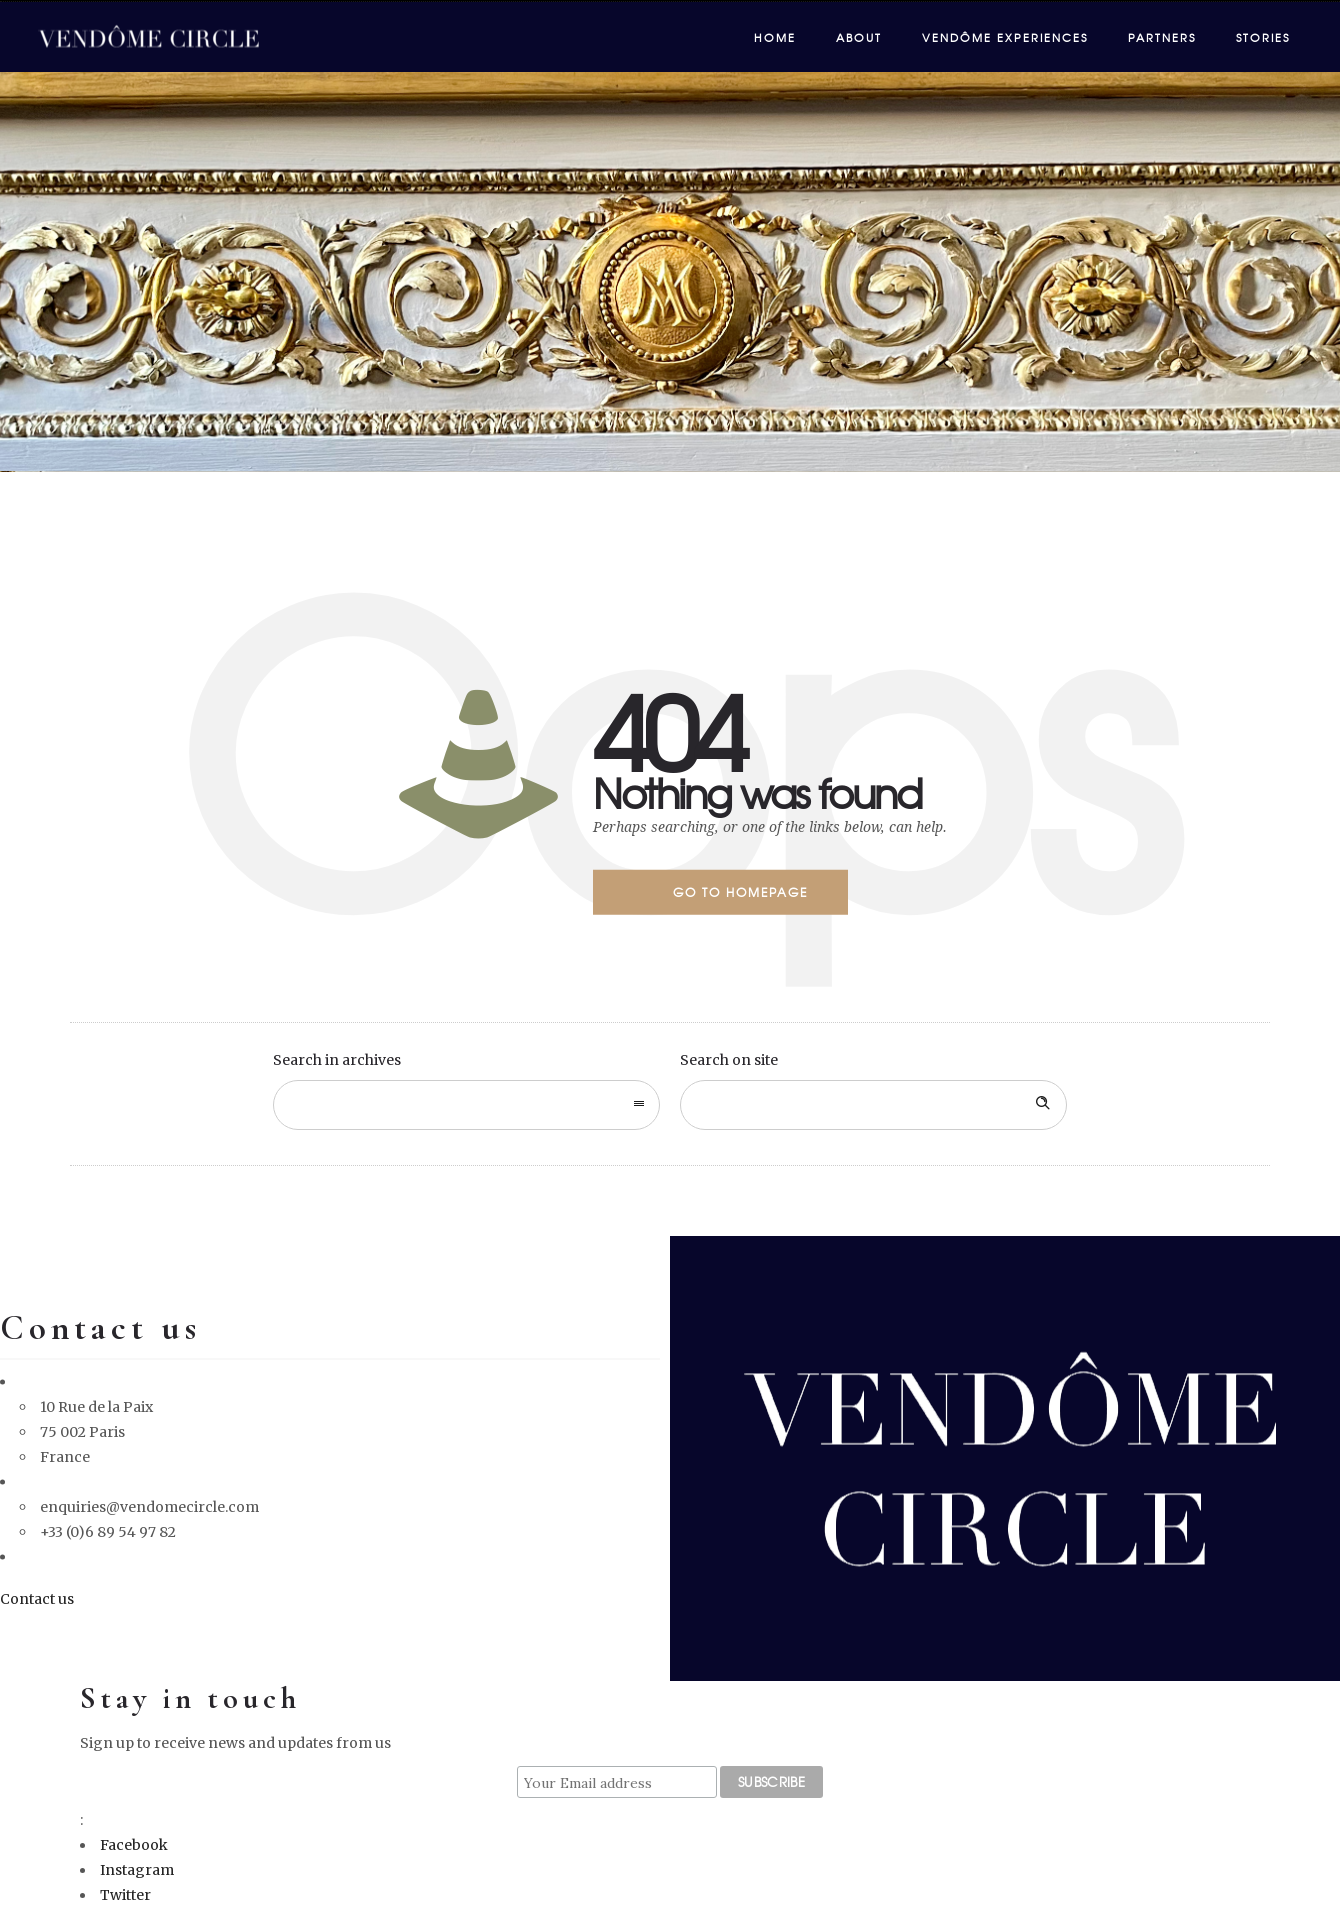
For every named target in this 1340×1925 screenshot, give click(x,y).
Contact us (37, 1598)
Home (775, 37)
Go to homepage (740, 892)
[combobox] (466, 1105)
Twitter (125, 1895)
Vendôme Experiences (1005, 37)
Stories (1263, 37)
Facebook (134, 1845)
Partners (1162, 37)
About (859, 37)
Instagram (137, 1870)
